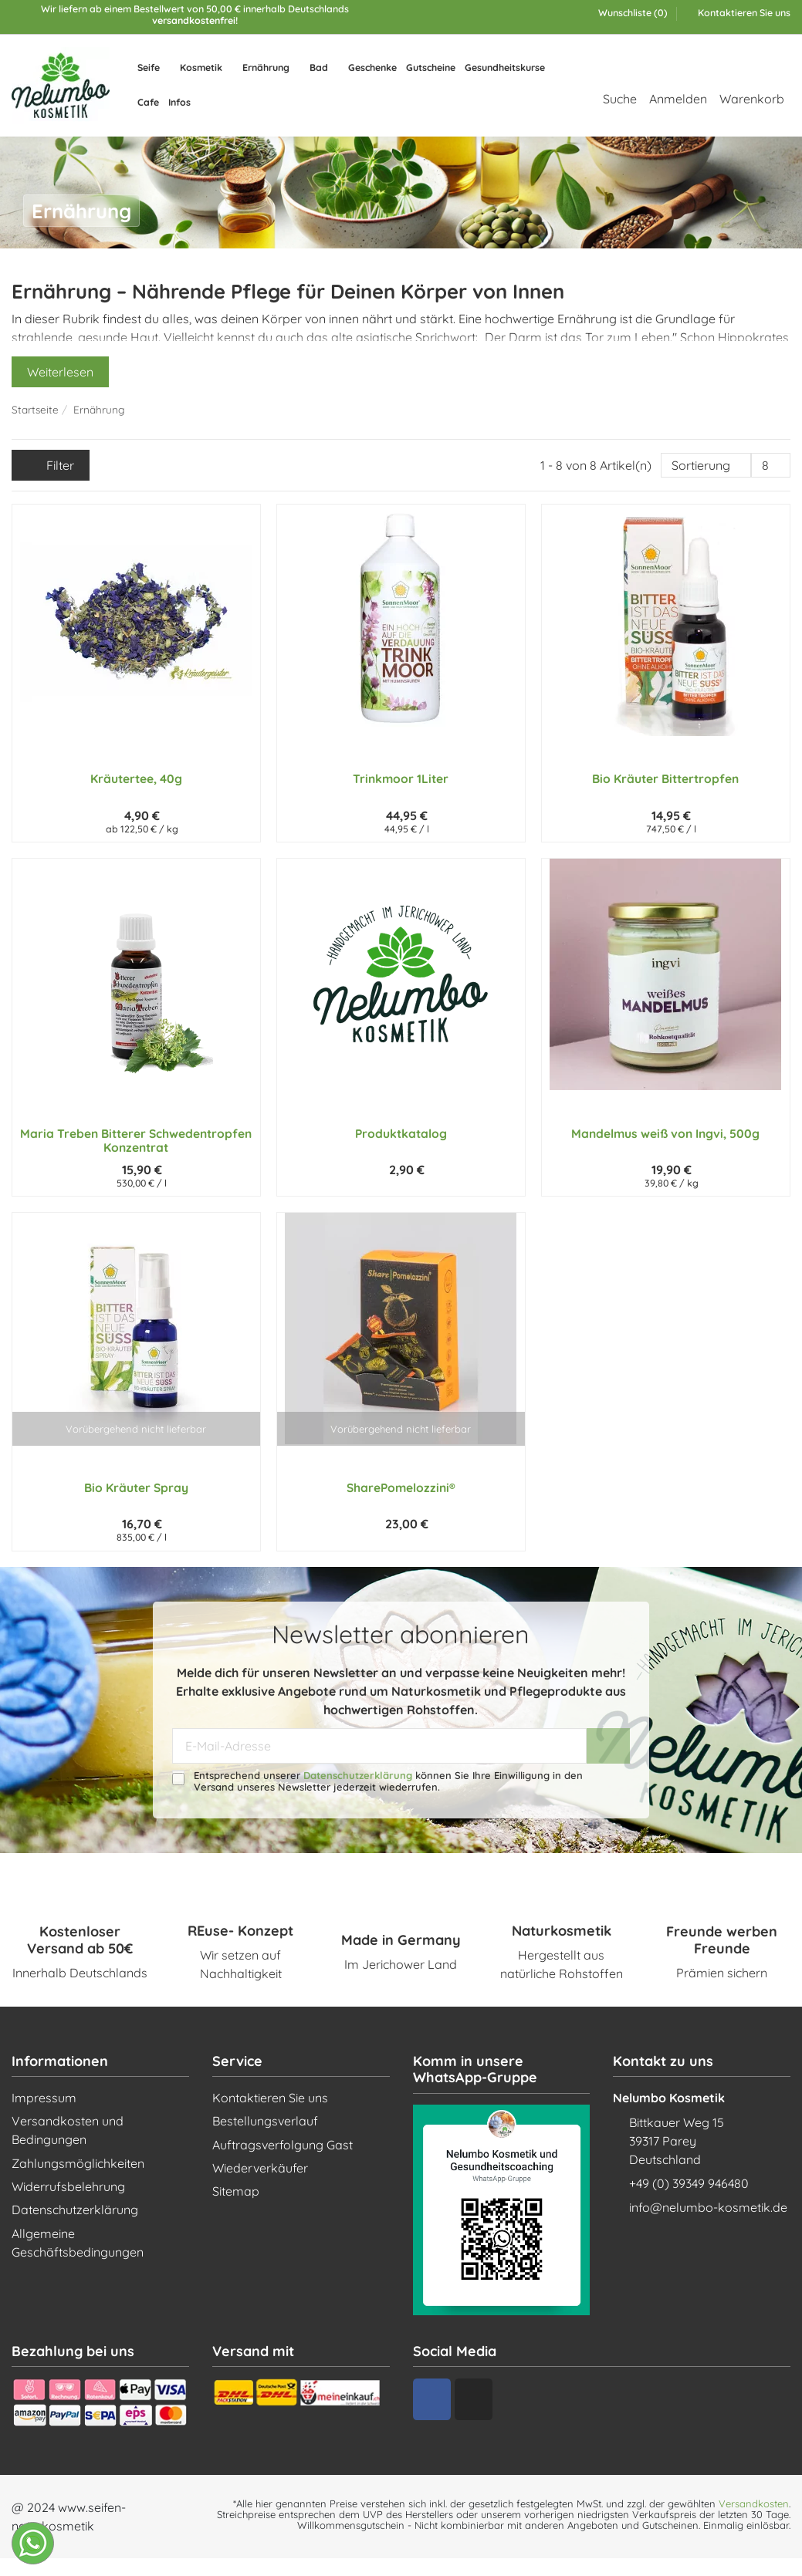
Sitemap (235, 2191)
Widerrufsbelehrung (68, 2186)
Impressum (44, 2097)
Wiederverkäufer (260, 2168)
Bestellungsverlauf (265, 2121)
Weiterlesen (60, 372)
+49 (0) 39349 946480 (689, 2183)
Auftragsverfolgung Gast (282, 2144)
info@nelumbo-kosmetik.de (708, 2207)
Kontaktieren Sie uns (742, 13)
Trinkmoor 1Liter (400, 778)
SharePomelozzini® (401, 1487)
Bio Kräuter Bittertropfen (665, 778)
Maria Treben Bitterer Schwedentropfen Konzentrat (136, 1141)
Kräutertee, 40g (136, 778)
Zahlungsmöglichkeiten (78, 2163)
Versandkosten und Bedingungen (68, 2130)
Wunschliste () (627, 13)
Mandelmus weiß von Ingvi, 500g (665, 1133)
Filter (50, 465)
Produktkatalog (401, 1133)
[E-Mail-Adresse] (379, 1745)
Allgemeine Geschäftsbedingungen (78, 2243)
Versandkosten (754, 2503)
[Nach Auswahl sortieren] (706, 465)
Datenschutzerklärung (357, 1775)
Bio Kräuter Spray (136, 1487)
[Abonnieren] (608, 1745)
